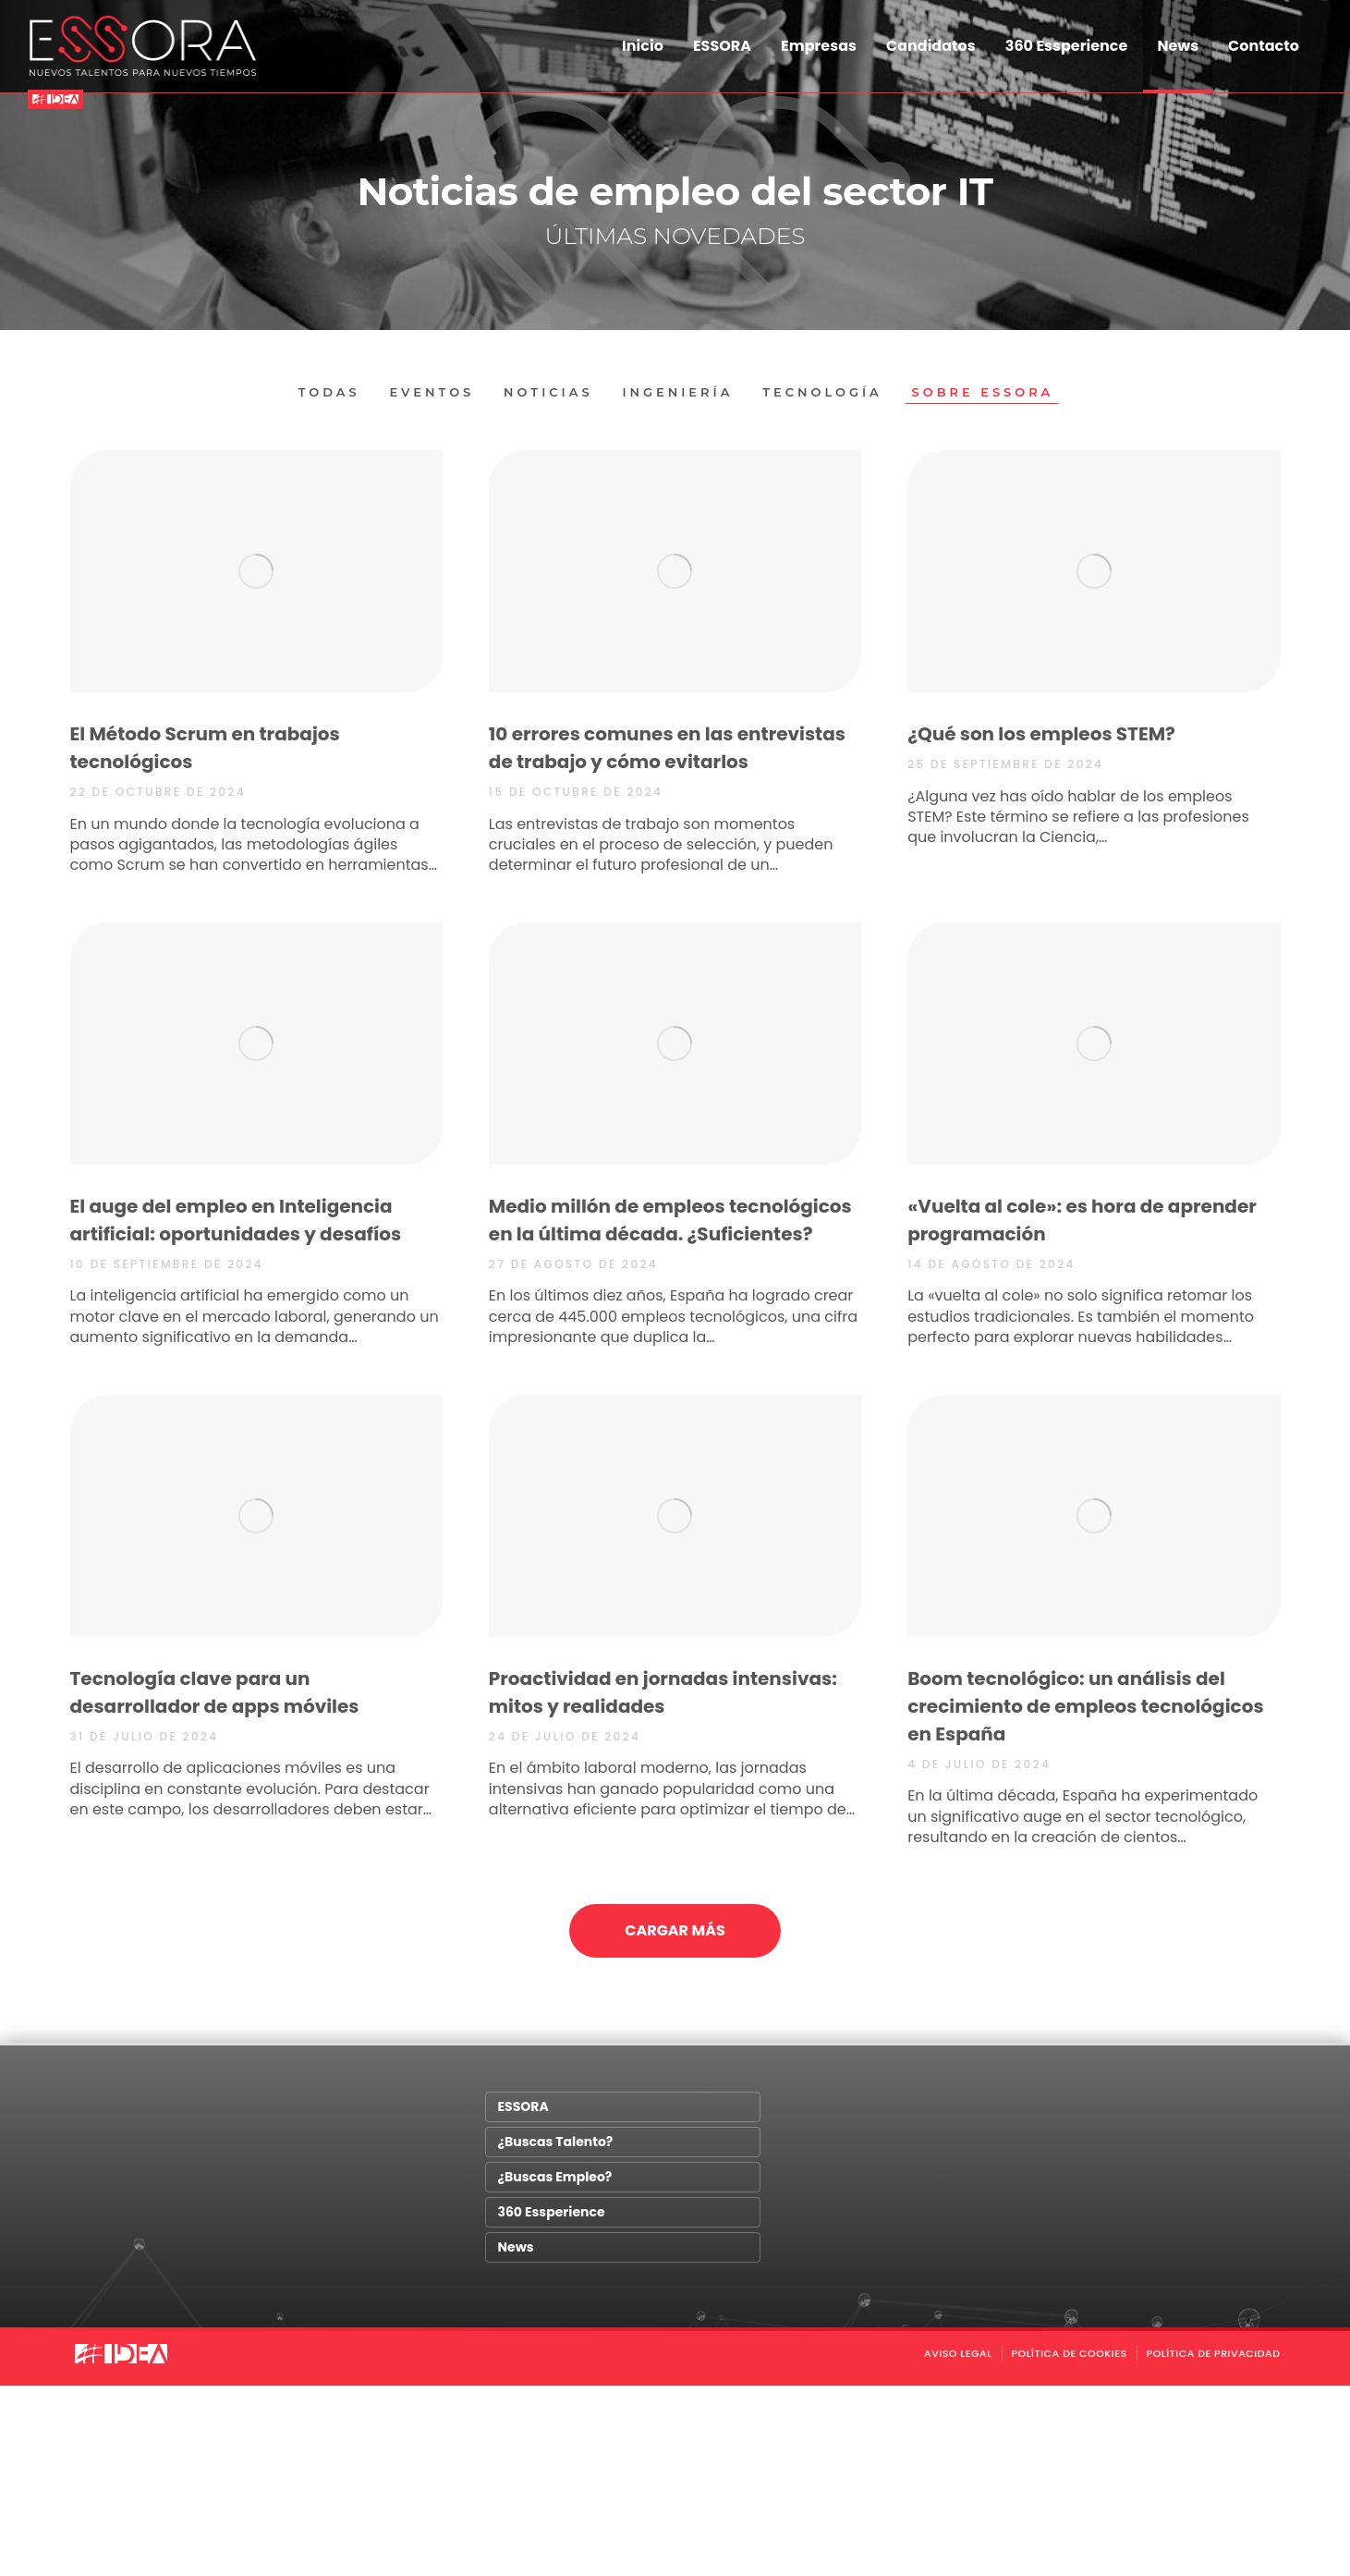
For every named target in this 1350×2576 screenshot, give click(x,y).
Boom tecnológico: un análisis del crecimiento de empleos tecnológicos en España (1085, 1705)
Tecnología (823, 392)
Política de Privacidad (1214, 2354)
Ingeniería (677, 392)
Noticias (548, 392)
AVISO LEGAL (958, 2354)
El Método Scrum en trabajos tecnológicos (205, 748)
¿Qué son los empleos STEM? (1041, 734)
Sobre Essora (983, 392)
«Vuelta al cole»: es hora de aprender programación (1082, 1220)
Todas (328, 392)
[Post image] (256, 571)
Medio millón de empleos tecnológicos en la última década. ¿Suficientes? (670, 1220)
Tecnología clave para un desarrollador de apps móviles (214, 1691)
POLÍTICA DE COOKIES (1069, 2354)
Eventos (431, 392)
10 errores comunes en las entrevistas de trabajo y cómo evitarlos (667, 748)
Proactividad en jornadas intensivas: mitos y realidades (663, 1691)
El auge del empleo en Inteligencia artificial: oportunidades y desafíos (236, 1220)
